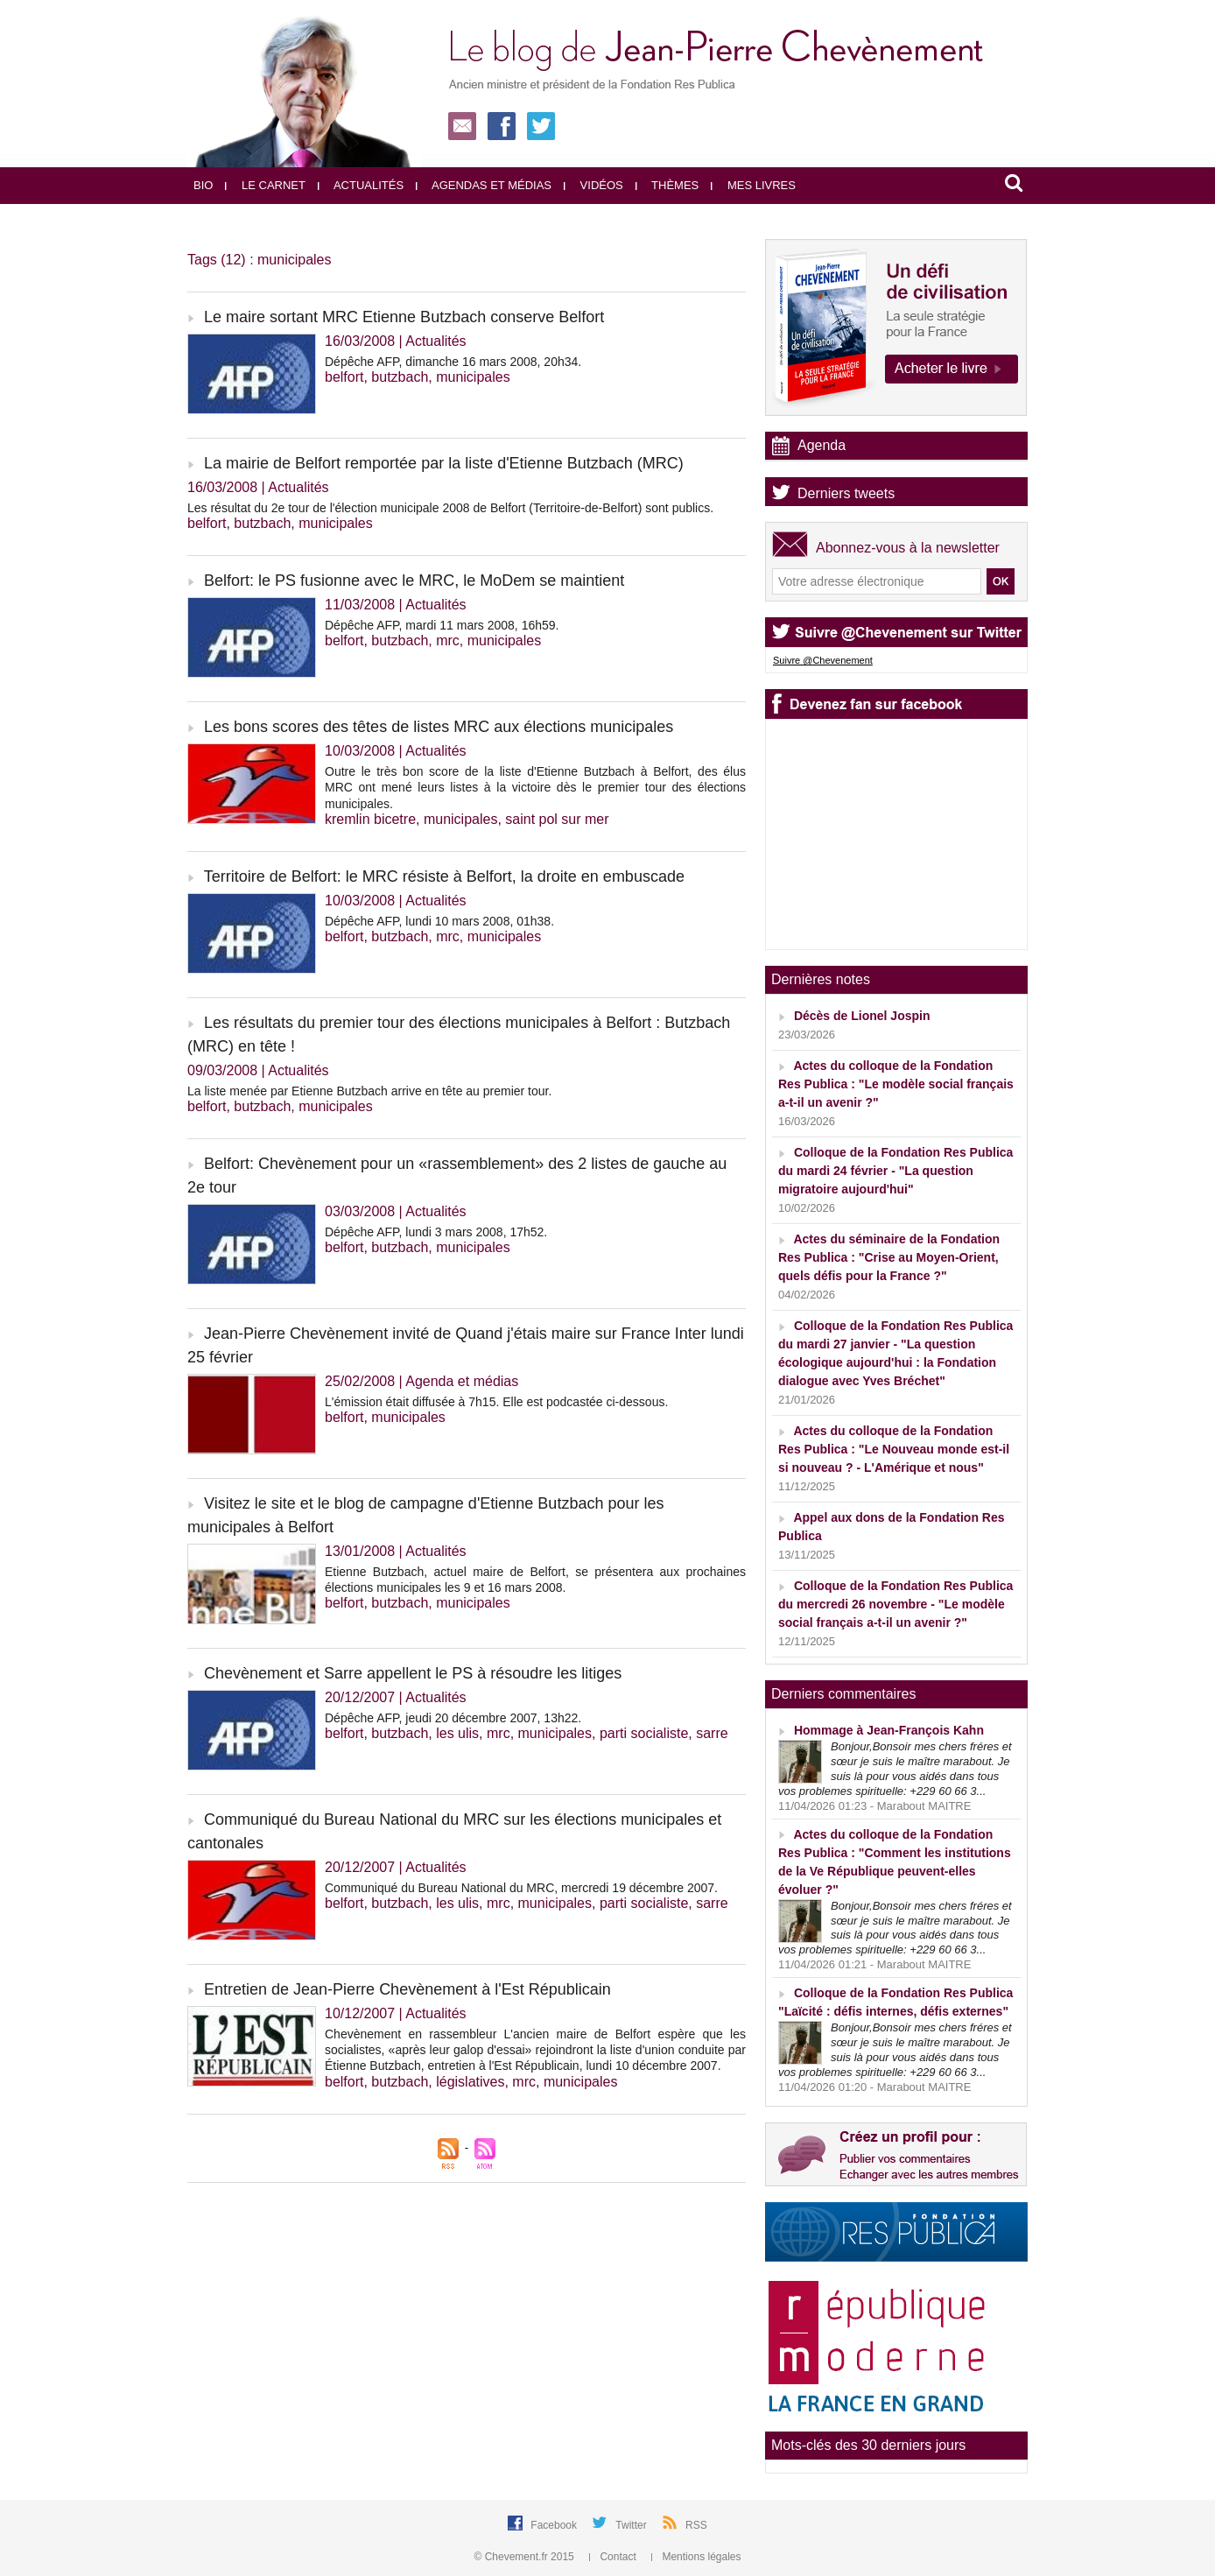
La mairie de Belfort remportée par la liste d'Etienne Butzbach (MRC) (444, 463)
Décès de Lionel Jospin (862, 1016)
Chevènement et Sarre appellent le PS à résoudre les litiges (413, 1673)
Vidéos (593, 185)
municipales (472, 377)
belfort (344, 377)
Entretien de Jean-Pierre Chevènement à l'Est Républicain (407, 1989)
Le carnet (265, 185)
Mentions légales (696, 2557)
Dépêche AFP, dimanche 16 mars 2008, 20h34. (453, 362)
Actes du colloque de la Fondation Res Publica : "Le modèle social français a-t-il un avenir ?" (896, 1084)
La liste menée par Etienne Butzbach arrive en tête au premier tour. (369, 1091)
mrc (448, 640)
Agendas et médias (483, 185)
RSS (696, 2525)
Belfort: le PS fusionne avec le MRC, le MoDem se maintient (414, 580)
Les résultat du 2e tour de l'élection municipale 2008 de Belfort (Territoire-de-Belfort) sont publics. (450, 508)
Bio (203, 185)
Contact (614, 2557)
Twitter (632, 2525)
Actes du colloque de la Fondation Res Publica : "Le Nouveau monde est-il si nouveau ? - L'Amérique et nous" (893, 1449)
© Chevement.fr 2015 (526, 2557)
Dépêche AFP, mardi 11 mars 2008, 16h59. (441, 625)
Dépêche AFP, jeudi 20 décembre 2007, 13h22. (453, 1718)
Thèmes (667, 185)
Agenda (821, 445)
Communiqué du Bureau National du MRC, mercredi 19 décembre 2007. (521, 1888)
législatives (470, 2081)
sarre (711, 1733)
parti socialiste (644, 1733)
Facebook (554, 2525)
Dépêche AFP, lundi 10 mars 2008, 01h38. (439, 921)
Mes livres (753, 185)
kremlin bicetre (370, 819)
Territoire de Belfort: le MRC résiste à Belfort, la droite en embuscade (444, 876)
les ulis (457, 1733)
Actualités (361, 185)
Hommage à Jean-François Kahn (889, 1730)
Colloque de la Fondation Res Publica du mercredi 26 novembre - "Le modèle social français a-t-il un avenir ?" (895, 1604)
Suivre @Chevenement (823, 660)
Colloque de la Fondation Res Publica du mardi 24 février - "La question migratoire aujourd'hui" (895, 1170)
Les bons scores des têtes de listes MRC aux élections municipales (438, 726)
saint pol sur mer (556, 819)
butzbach (399, 377)
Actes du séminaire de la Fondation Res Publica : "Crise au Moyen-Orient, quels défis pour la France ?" (889, 1257)
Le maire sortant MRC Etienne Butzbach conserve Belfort (404, 317)
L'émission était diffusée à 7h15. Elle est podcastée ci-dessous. (496, 1402)
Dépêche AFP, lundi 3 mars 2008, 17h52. (436, 1232)
